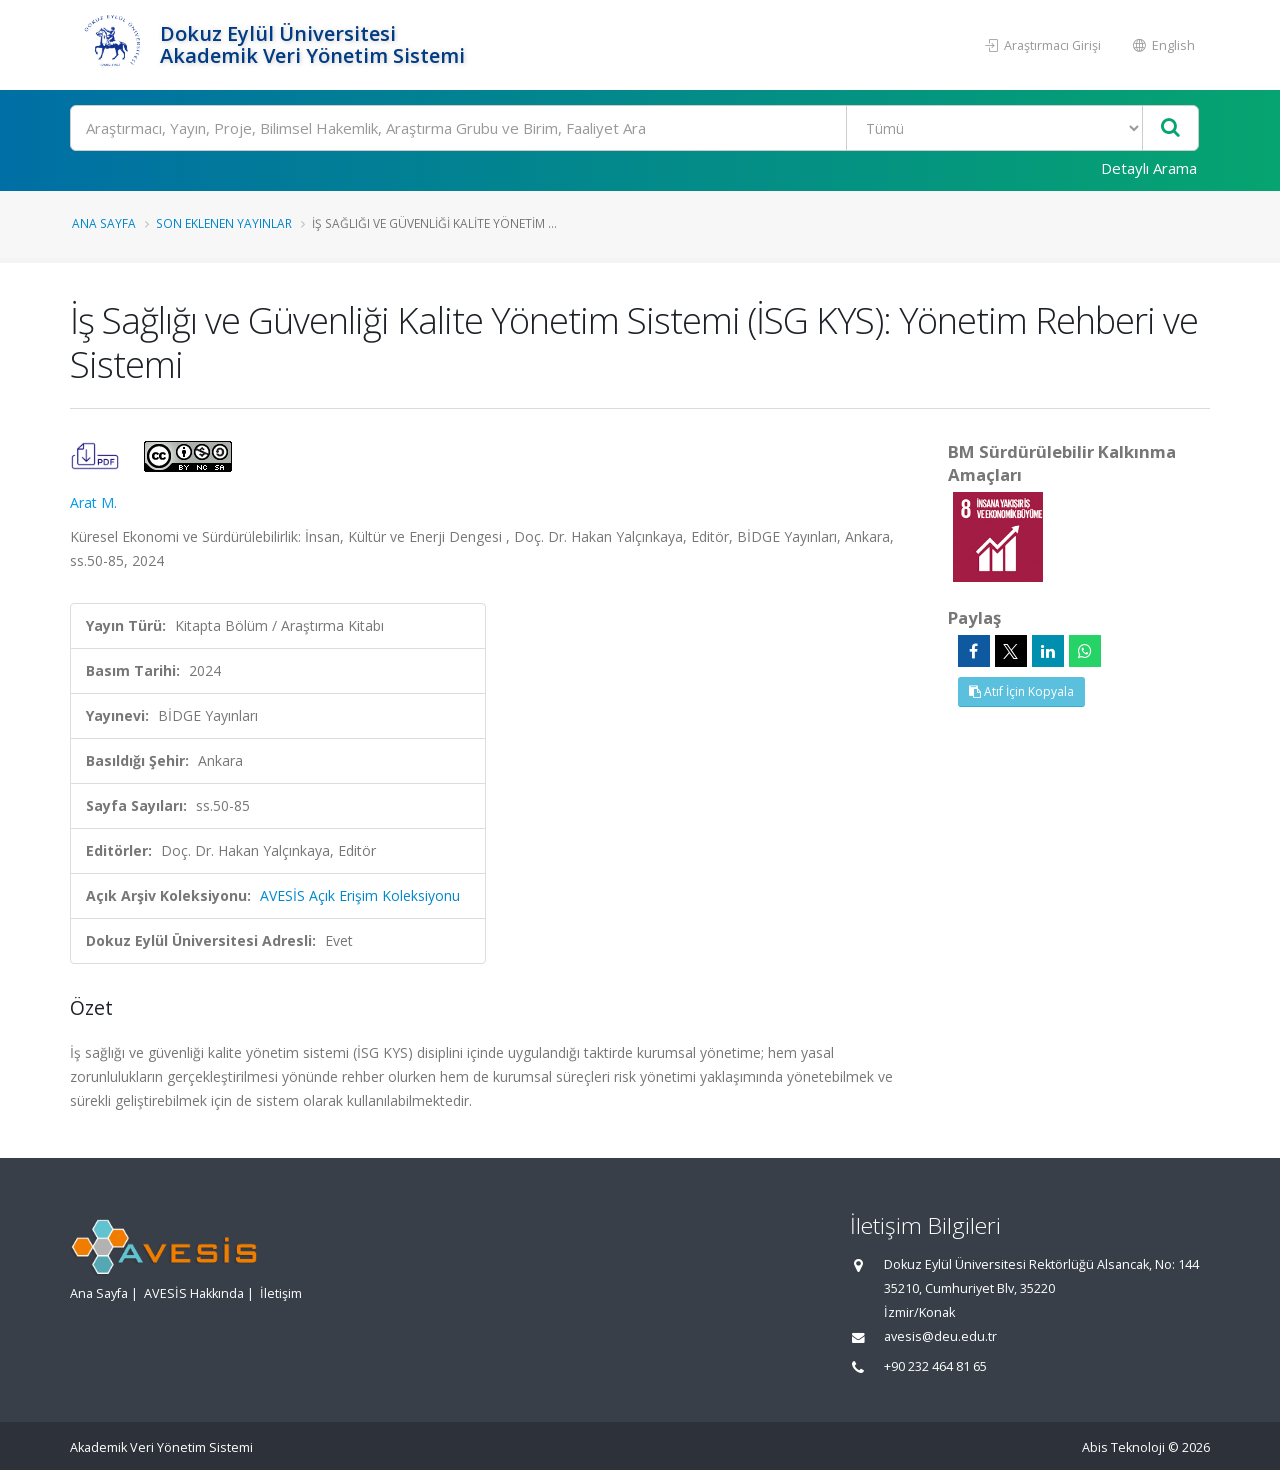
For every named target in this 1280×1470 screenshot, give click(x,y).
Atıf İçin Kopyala (1021, 691)
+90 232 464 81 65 (935, 1366)
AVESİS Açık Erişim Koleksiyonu (360, 895)
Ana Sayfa (104, 223)
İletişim (281, 1293)
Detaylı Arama (1149, 168)
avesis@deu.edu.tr (940, 1336)
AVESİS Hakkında (194, 1293)
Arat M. (93, 502)
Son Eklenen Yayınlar (224, 223)
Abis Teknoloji (1123, 1447)
